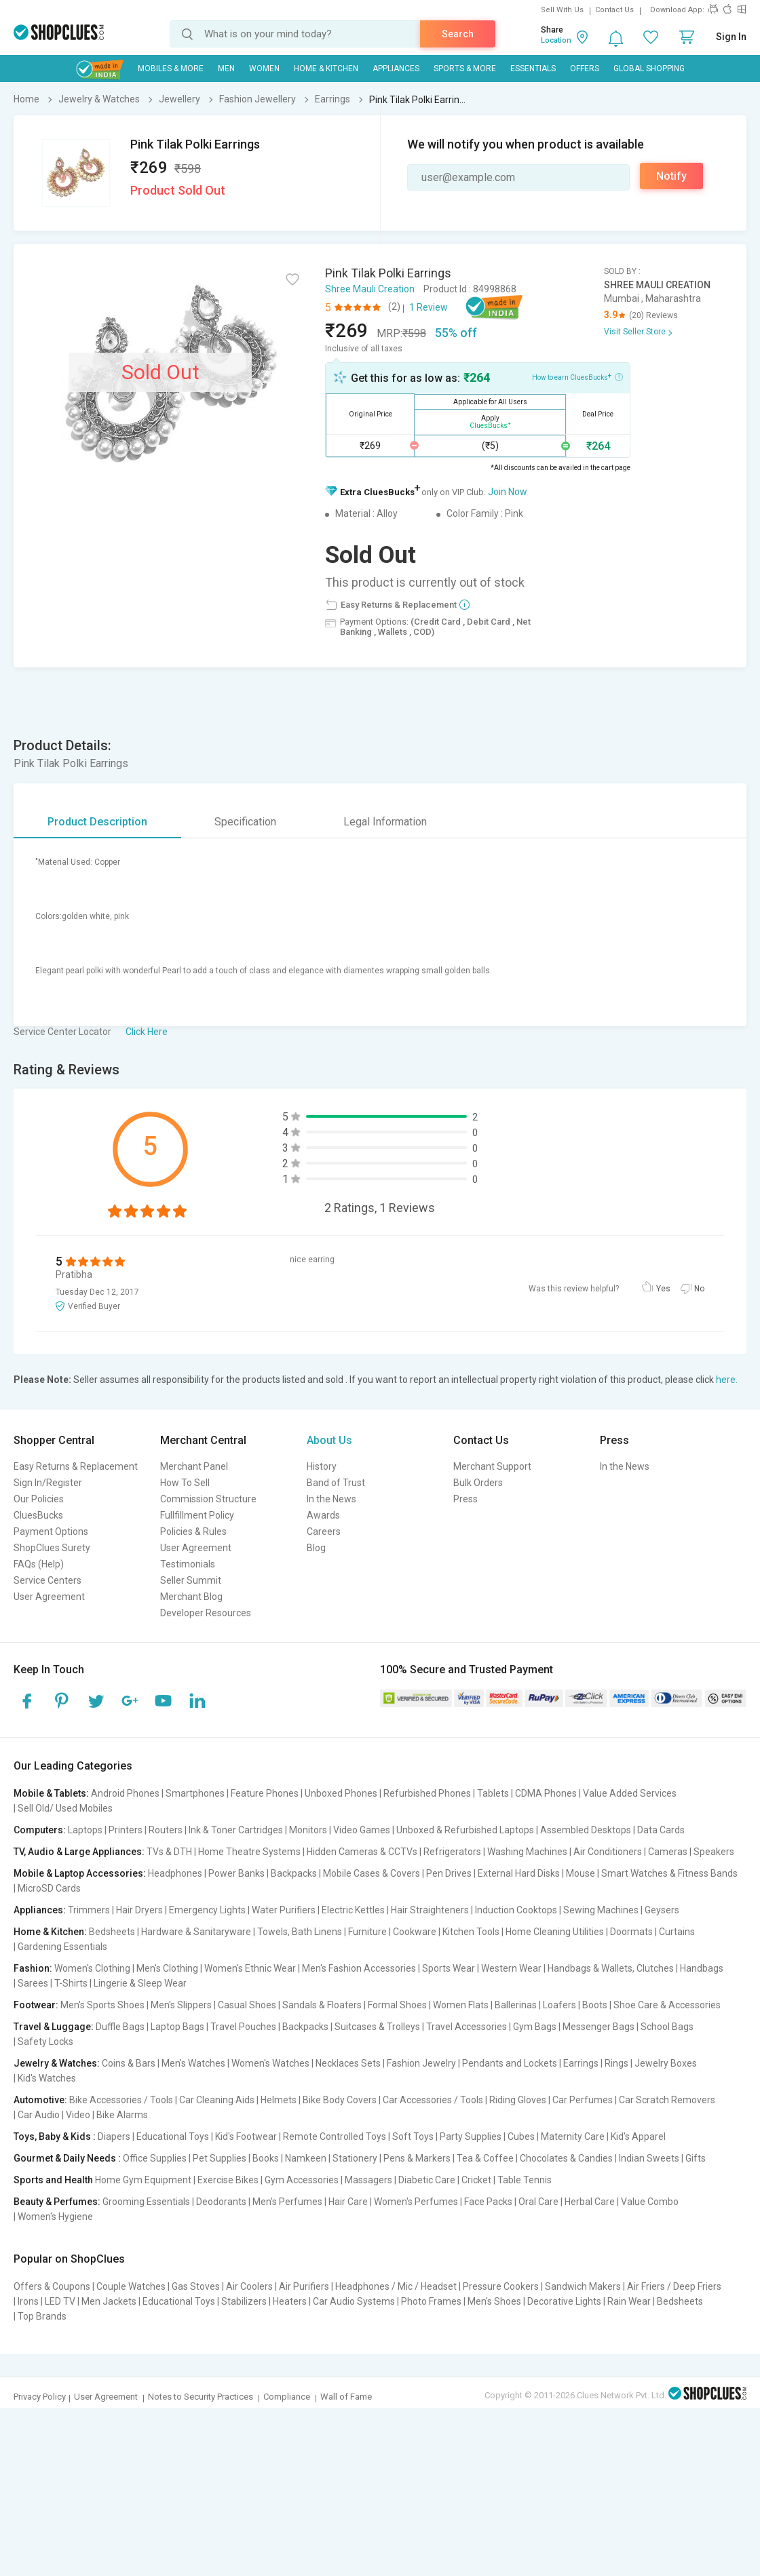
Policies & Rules (193, 1531)
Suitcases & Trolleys (377, 2026)
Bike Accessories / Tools (121, 2099)
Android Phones (125, 1793)
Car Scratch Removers (667, 2099)
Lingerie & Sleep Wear (140, 1983)
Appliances (396, 68)
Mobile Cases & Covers (371, 1873)
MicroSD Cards (49, 1888)
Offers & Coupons (52, 2286)
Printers (125, 1829)
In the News (331, 1499)
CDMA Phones (546, 1793)
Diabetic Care (426, 2179)
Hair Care (348, 2201)
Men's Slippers (181, 2004)
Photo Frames (431, 2301)
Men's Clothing (167, 1968)
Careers (324, 1531)
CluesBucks (38, 1515)
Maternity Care (573, 2136)
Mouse (580, 1873)
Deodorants (221, 2201)
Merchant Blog (191, 1596)
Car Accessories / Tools (433, 2099)
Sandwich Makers (583, 2286)
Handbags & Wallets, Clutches (611, 1968)
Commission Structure (208, 1499)
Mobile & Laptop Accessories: (80, 1873)
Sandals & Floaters (322, 2004)
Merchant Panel (194, 1466)
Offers (584, 68)
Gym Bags (534, 2026)
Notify (671, 176)
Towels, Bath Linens (299, 1931)
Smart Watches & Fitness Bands (669, 1873)
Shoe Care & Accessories (667, 2004)
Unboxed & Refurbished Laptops (465, 1829)
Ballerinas (516, 2004)
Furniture (367, 1931)
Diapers (114, 2136)
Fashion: (33, 1968)
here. (727, 1379)
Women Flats (461, 2004)
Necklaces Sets (348, 2063)
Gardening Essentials (62, 1946)
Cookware (414, 1931)
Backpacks (294, 1873)
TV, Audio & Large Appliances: (79, 1851)
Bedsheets (112, 1931)
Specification (245, 821)
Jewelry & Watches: (57, 2063)
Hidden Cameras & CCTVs (362, 1851)
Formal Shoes (397, 2004)
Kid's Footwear (246, 2136)
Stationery (354, 2158)
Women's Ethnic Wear (250, 1968)
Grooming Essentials (146, 2201)
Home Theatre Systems (249, 1851)
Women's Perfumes (416, 2201)
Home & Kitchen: (50, 1931)
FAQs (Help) (39, 1564)
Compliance (286, 2397)
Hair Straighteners (430, 1910)
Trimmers (89, 1910)
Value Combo (650, 2201)
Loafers (559, 2004)
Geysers (662, 1910)
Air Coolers (249, 2286)
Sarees (33, 1983)
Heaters (290, 2301)
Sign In (731, 36)
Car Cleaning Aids (216, 2099)
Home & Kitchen (326, 68)
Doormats (631, 1931)
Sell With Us (562, 9)
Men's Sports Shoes (102, 2004)
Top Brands (42, 2316)
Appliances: (40, 1910)
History (322, 1466)
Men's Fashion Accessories (359, 1968)
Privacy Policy (40, 2397)
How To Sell (185, 1482)
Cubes (521, 2136)
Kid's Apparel (638, 2136)
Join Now (507, 491)
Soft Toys (413, 2136)
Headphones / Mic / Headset (396, 2286)
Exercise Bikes (228, 2179)
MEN (226, 68)
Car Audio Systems (354, 2301)
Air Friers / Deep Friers (674, 2286)
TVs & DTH (169, 1851)
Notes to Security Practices (200, 2397)
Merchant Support (492, 1466)
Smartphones (195, 1793)
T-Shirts (71, 1983)
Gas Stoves (196, 2286)
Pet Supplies (219, 2158)
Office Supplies (155, 2158)
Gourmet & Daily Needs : (67, 2158)
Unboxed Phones (341, 1793)
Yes (663, 1288)
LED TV (60, 2301)
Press (465, 1499)
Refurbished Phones (427, 1793)
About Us (329, 1440)
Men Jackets (108, 2301)
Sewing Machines (601, 1910)
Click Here (147, 1031)
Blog (316, 1547)
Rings (616, 2063)
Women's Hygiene (55, 2216)
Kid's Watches (47, 2078)
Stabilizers (244, 2301)
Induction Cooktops (516, 1910)
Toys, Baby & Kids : (55, 2136)
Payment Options (51, 1531)
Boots (594, 2004)
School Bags (667, 2026)
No (699, 1288)
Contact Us (614, 9)
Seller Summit (190, 1580)
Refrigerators (452, 1851)
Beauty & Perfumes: (57, 2201)
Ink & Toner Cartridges (236, 1829)
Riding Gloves (517, 2099)
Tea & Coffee (485, 2158)
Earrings (580, 2063)
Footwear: (36, 2004)
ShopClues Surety (52, 1547)
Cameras (667, 1851)
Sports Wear (448, 1968)
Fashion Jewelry (421, 2063)
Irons (28, 2301)
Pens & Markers (417, 2158)
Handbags (701, 1968)
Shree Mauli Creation (370, 289)
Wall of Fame (346, 2397)
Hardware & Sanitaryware (196, 1931)
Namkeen (305, 2158)
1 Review (428, 307)
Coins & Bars (128, 2063)
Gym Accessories (302, 2179)
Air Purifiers (304, 2286)
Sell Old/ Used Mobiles (65, 1808)
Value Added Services (630, 1793)
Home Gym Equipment (143, 2179)
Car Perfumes (582, 2099)
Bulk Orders (478, 1482)
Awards (323, 1515)
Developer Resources (205, 1612)
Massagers (368, 2179)
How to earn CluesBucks (577, 376)
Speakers (714, 1851)
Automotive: (40, 2099)
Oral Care (538, 2201)
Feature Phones (265, 1793)
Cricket (476, 2179)
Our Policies (39, 1499)
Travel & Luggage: (54, 2026)
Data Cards (661, 1829)
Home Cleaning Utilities (555, 1931)
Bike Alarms (122, 2114)
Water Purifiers (284, 1910)
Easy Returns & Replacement (76, 1466)
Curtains (677, 1931)
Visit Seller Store (635, 331)
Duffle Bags (120, 2026)
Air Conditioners (607, 1851)
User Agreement (49, 1596)
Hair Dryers (139, 1910)
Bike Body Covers (340, 2099)
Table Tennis (524, 2179)
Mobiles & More (171, 68)
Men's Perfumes (287, 2201)
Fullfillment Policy (197, 1515)
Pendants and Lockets (509, 2063)
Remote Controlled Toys (334, 2136)
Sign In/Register (48, 1482)
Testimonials (187, 1564)
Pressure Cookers (501, 2286)
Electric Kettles (353, 1910)
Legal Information (385, 821)
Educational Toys (172, 2136)
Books (265, 2158)
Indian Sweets (649, 2158)
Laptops (85, 1829)
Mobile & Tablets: (51, 1793)
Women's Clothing (92, 1968)
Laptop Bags (177, 2026)
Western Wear (511, 1968)
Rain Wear (629, 2301)
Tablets (493, 1793)
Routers (166, 1829)
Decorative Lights (564, 2301)
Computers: (40, 1829)
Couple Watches (131, 2286)
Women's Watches (270, 2063)
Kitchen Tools (470, 1931)
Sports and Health (53, 2179)
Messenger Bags (598, 2026)
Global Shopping (649, 68)
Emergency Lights (207, 1910)
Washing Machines (527, 1851)
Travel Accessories (466, 2026)
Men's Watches (193, 2063)
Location (556, 40)
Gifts (695, 2158)
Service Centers (47, 1580)
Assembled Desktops (585, 1829)
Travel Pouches (243, 2026)
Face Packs (488, 2201)
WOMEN (264, 68)
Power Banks (236, 1873)
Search (458, 33)
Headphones (175, 1873)
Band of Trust (336, 1482)
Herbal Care (590, 2201)
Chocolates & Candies (566, 2158)
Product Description (97, 821)
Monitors (308, 1829)
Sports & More (465, 68)
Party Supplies (470, 2136)
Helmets (279, 2099)
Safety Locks (45, 2041)
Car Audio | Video (54, 2114)
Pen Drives (449, 1873)
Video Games (361, 1829)
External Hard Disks (519, 1873)
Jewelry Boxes (665, 2063)
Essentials (533, 68)
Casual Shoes (247, 2004)
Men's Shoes (494, 2301)
